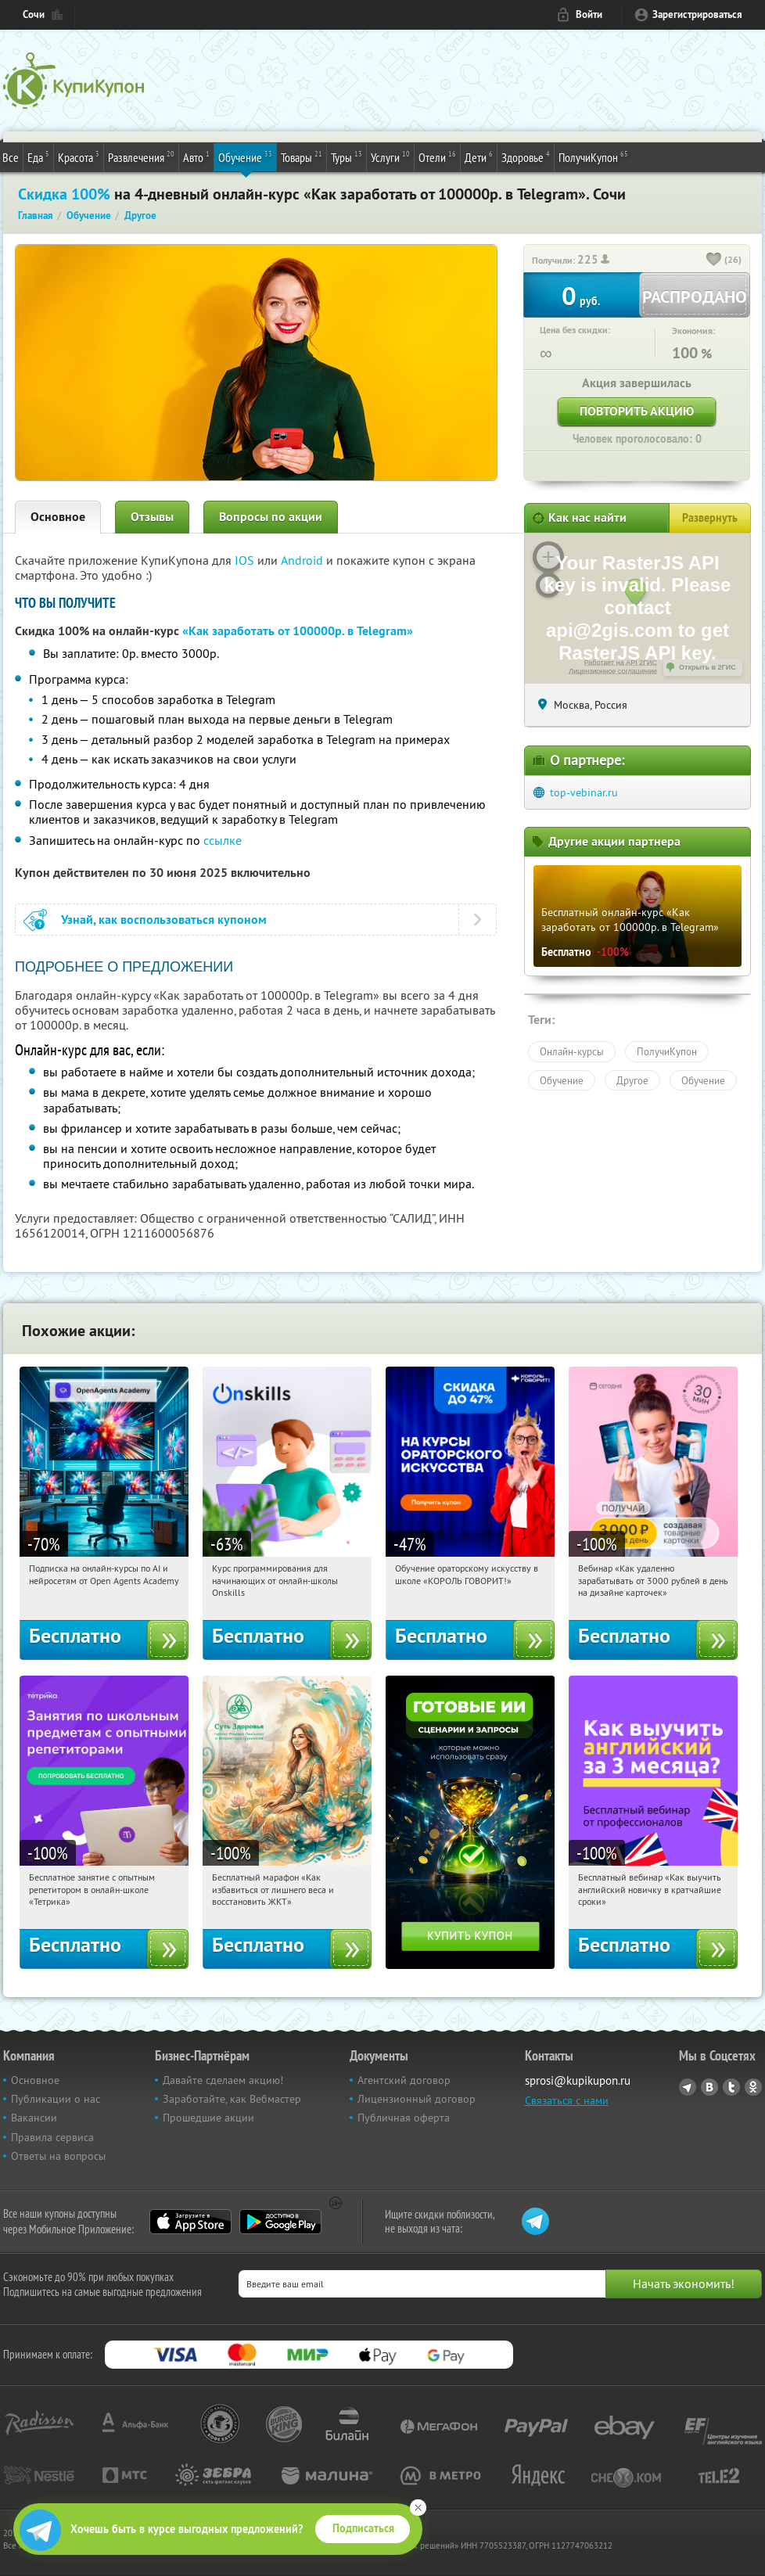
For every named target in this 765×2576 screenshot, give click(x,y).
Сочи (34, 14)
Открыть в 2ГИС (707, 667)
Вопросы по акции (270, 516)
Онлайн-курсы (572, 1051)
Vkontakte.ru (709, 2087)
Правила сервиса (52, 2137)
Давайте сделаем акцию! (223, 2080)
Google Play (280, 2221)
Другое (632, 1080)
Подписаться (363, 2528)
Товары (301, 156)
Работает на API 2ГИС (620, 662)
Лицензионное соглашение (613, 671)
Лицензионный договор (416, 2099)
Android (303, 560)
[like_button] (714, 260)
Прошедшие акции (208, 2118)
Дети (479, 156)
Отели (437, 156)
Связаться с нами (567, 2100)
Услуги (390, 156)
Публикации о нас (55, 2099)
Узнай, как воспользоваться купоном (164, 919)
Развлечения (141, 156)
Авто (196, 156)
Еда (38, 156)
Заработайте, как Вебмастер (232, 2099)
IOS (246, 560)
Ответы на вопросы (58, 2156)
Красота (78, 156)
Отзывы (152, 516)
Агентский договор (404, 2080)
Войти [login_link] (589, 14)
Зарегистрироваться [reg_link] (697, 14)
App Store (190, 2221)
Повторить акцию (637, 411)
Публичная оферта (403, 2118)
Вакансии (34, 2118)
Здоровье (525, 156)
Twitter (731, 2087)
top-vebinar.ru (584, 792)
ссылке (222, 840)
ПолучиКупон (593, 156)
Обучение (245, 156)
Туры (346, 156)
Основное (58, 516)
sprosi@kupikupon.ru (577, 2080)
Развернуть (710, 518)
